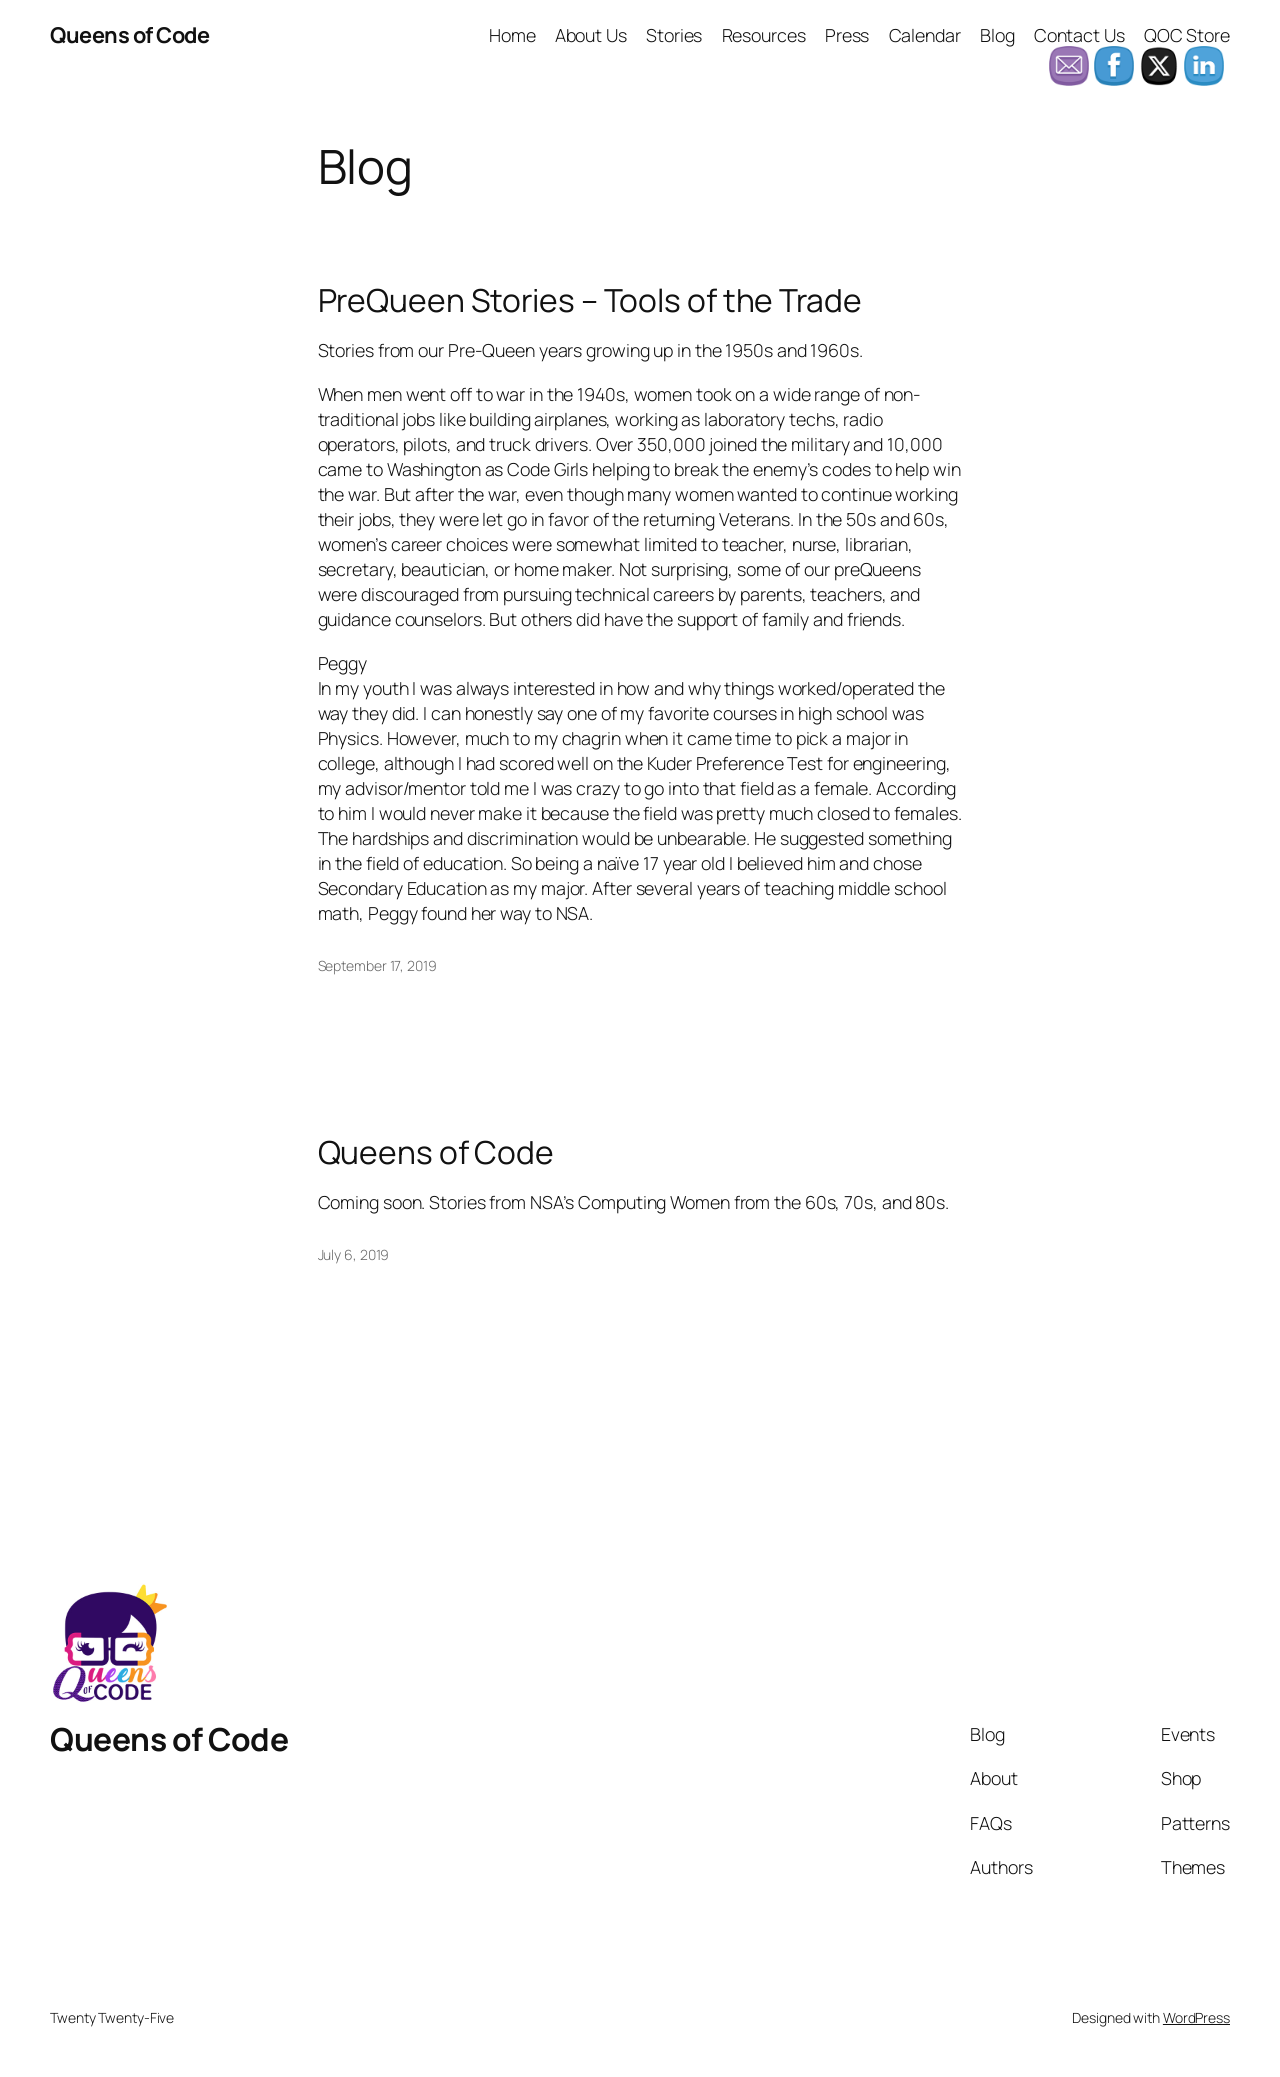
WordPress (1196, 2017)
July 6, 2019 (354, 1254)
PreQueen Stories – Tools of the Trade (590, 301)
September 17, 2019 (377, 965)
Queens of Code (129, 35)
